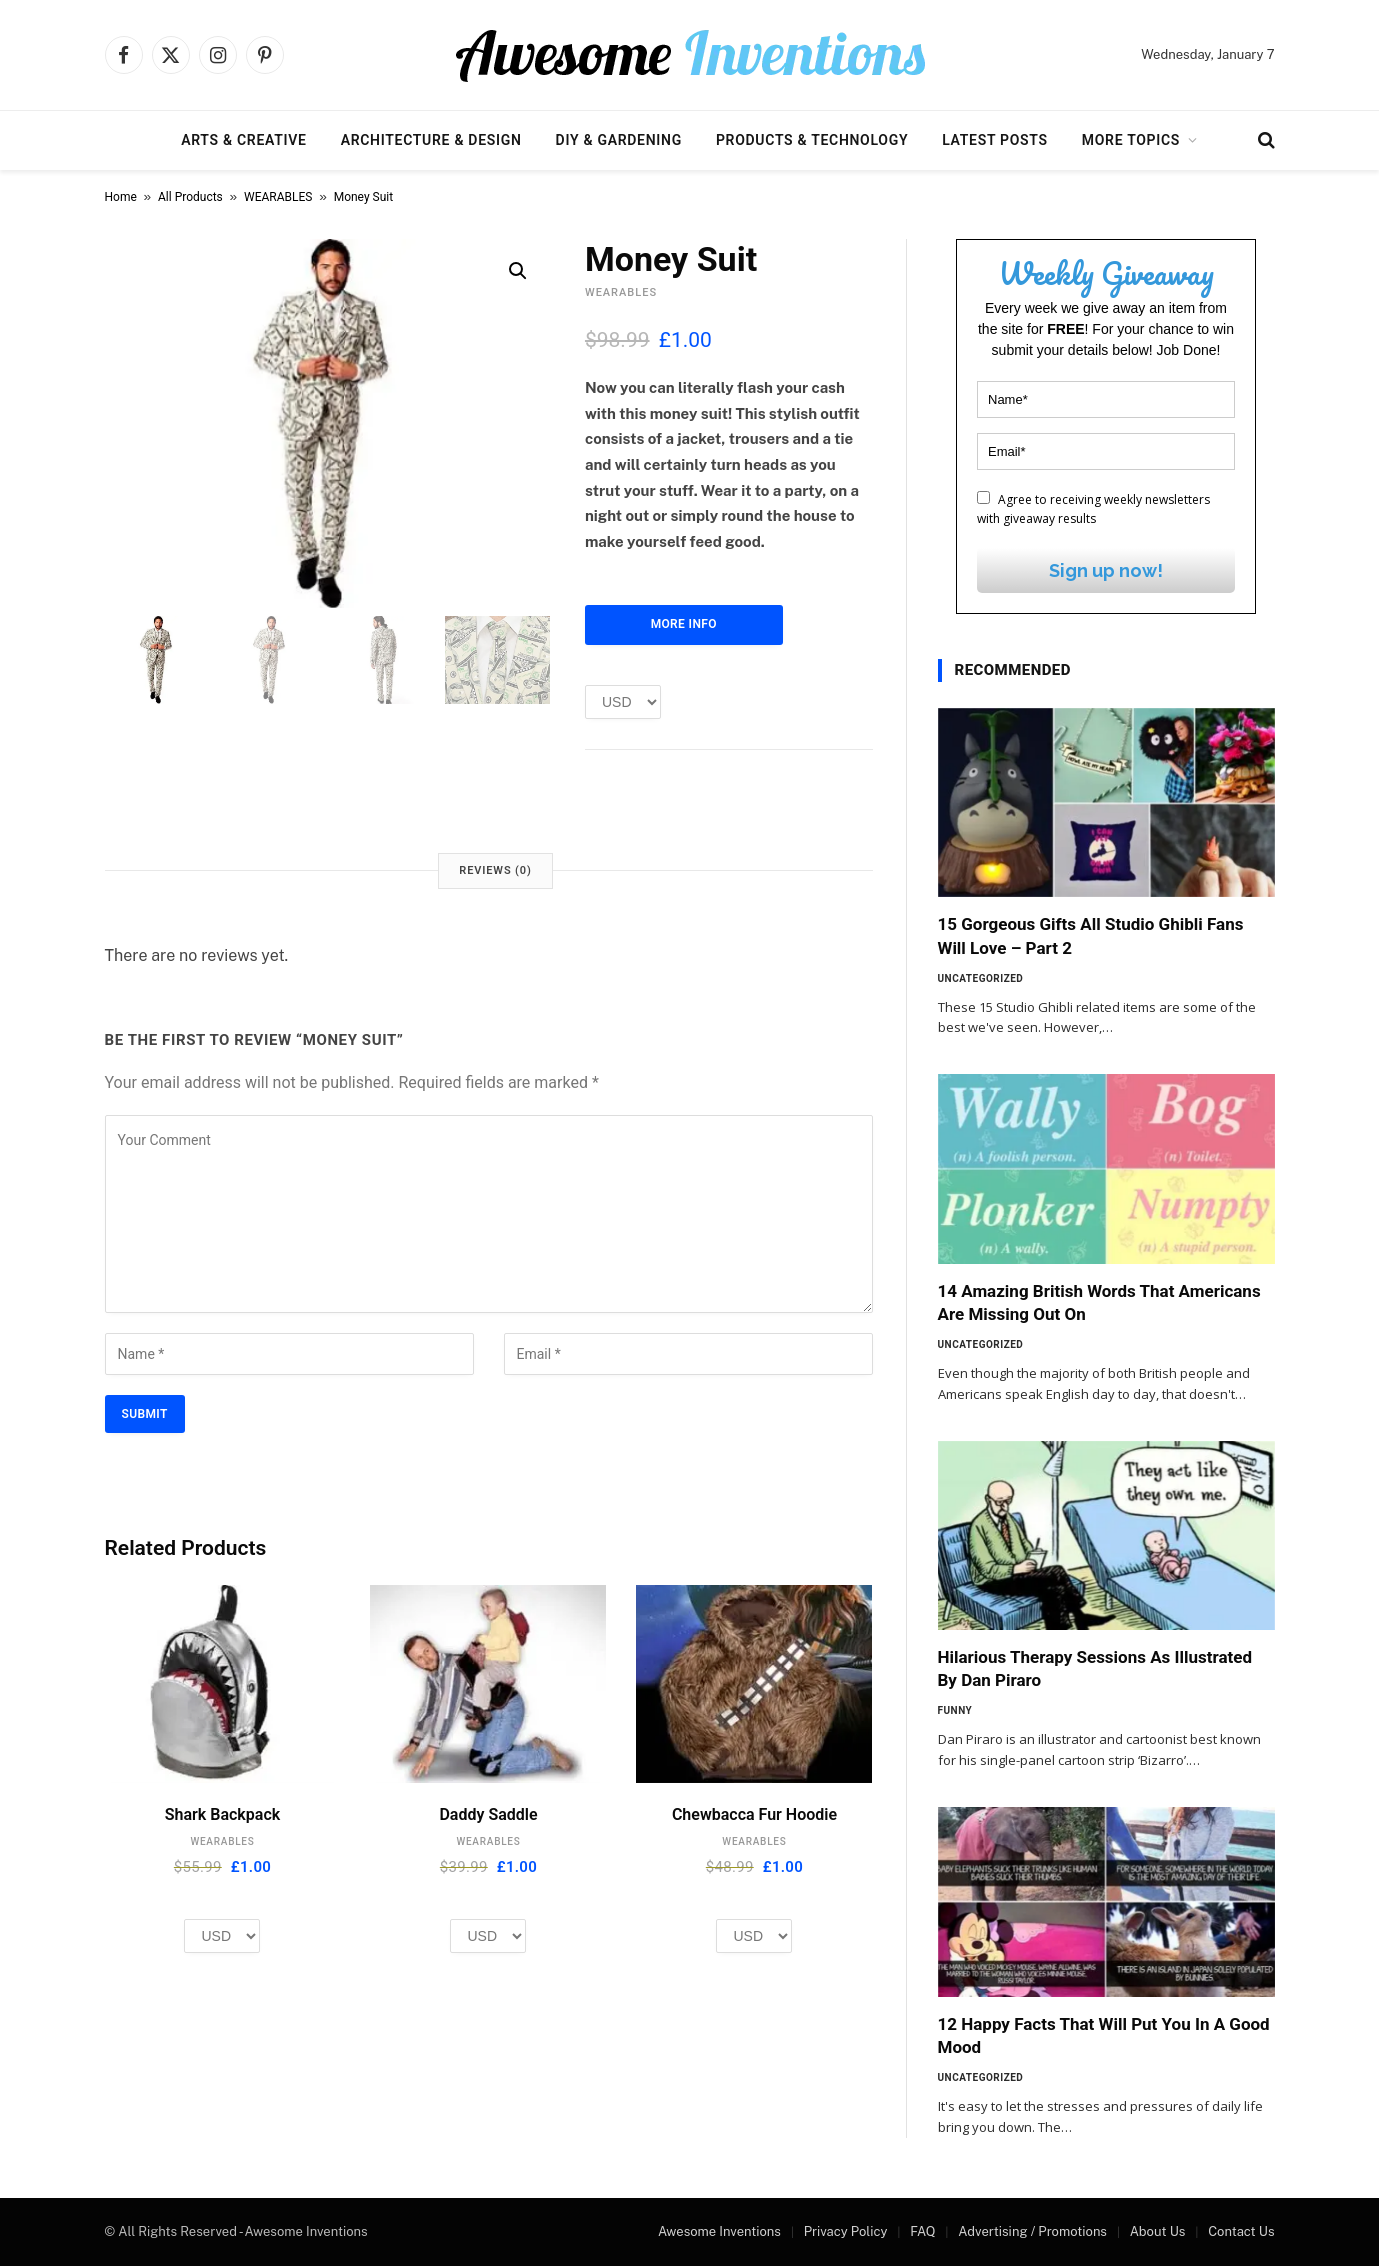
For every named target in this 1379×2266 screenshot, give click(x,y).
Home (121, 197)
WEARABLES (278, 197)
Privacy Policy (846, 2231)
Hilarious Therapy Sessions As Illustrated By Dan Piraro (1095, 1668)
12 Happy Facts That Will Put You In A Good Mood (1104, 2035)
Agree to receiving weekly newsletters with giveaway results (1093, 509)
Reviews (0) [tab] (495, 870)
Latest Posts (995, 140)
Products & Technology (812, 140)
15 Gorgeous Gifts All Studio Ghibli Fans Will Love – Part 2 (1091, 935)
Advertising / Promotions (1032, 2231)
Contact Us (1241, 2231)
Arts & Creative (243, 140)
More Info (684, 624)
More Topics (1131, 140)
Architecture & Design (431, 140)
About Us (1158, 2231)
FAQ (922, 2231)
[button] (518, 271)
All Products (190, 197)
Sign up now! (1106, 570)
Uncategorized (981, 978)
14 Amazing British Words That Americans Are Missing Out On (1099, 1302)
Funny (955, 1710)
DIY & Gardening (619, 140)
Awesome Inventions (719, 2231)
